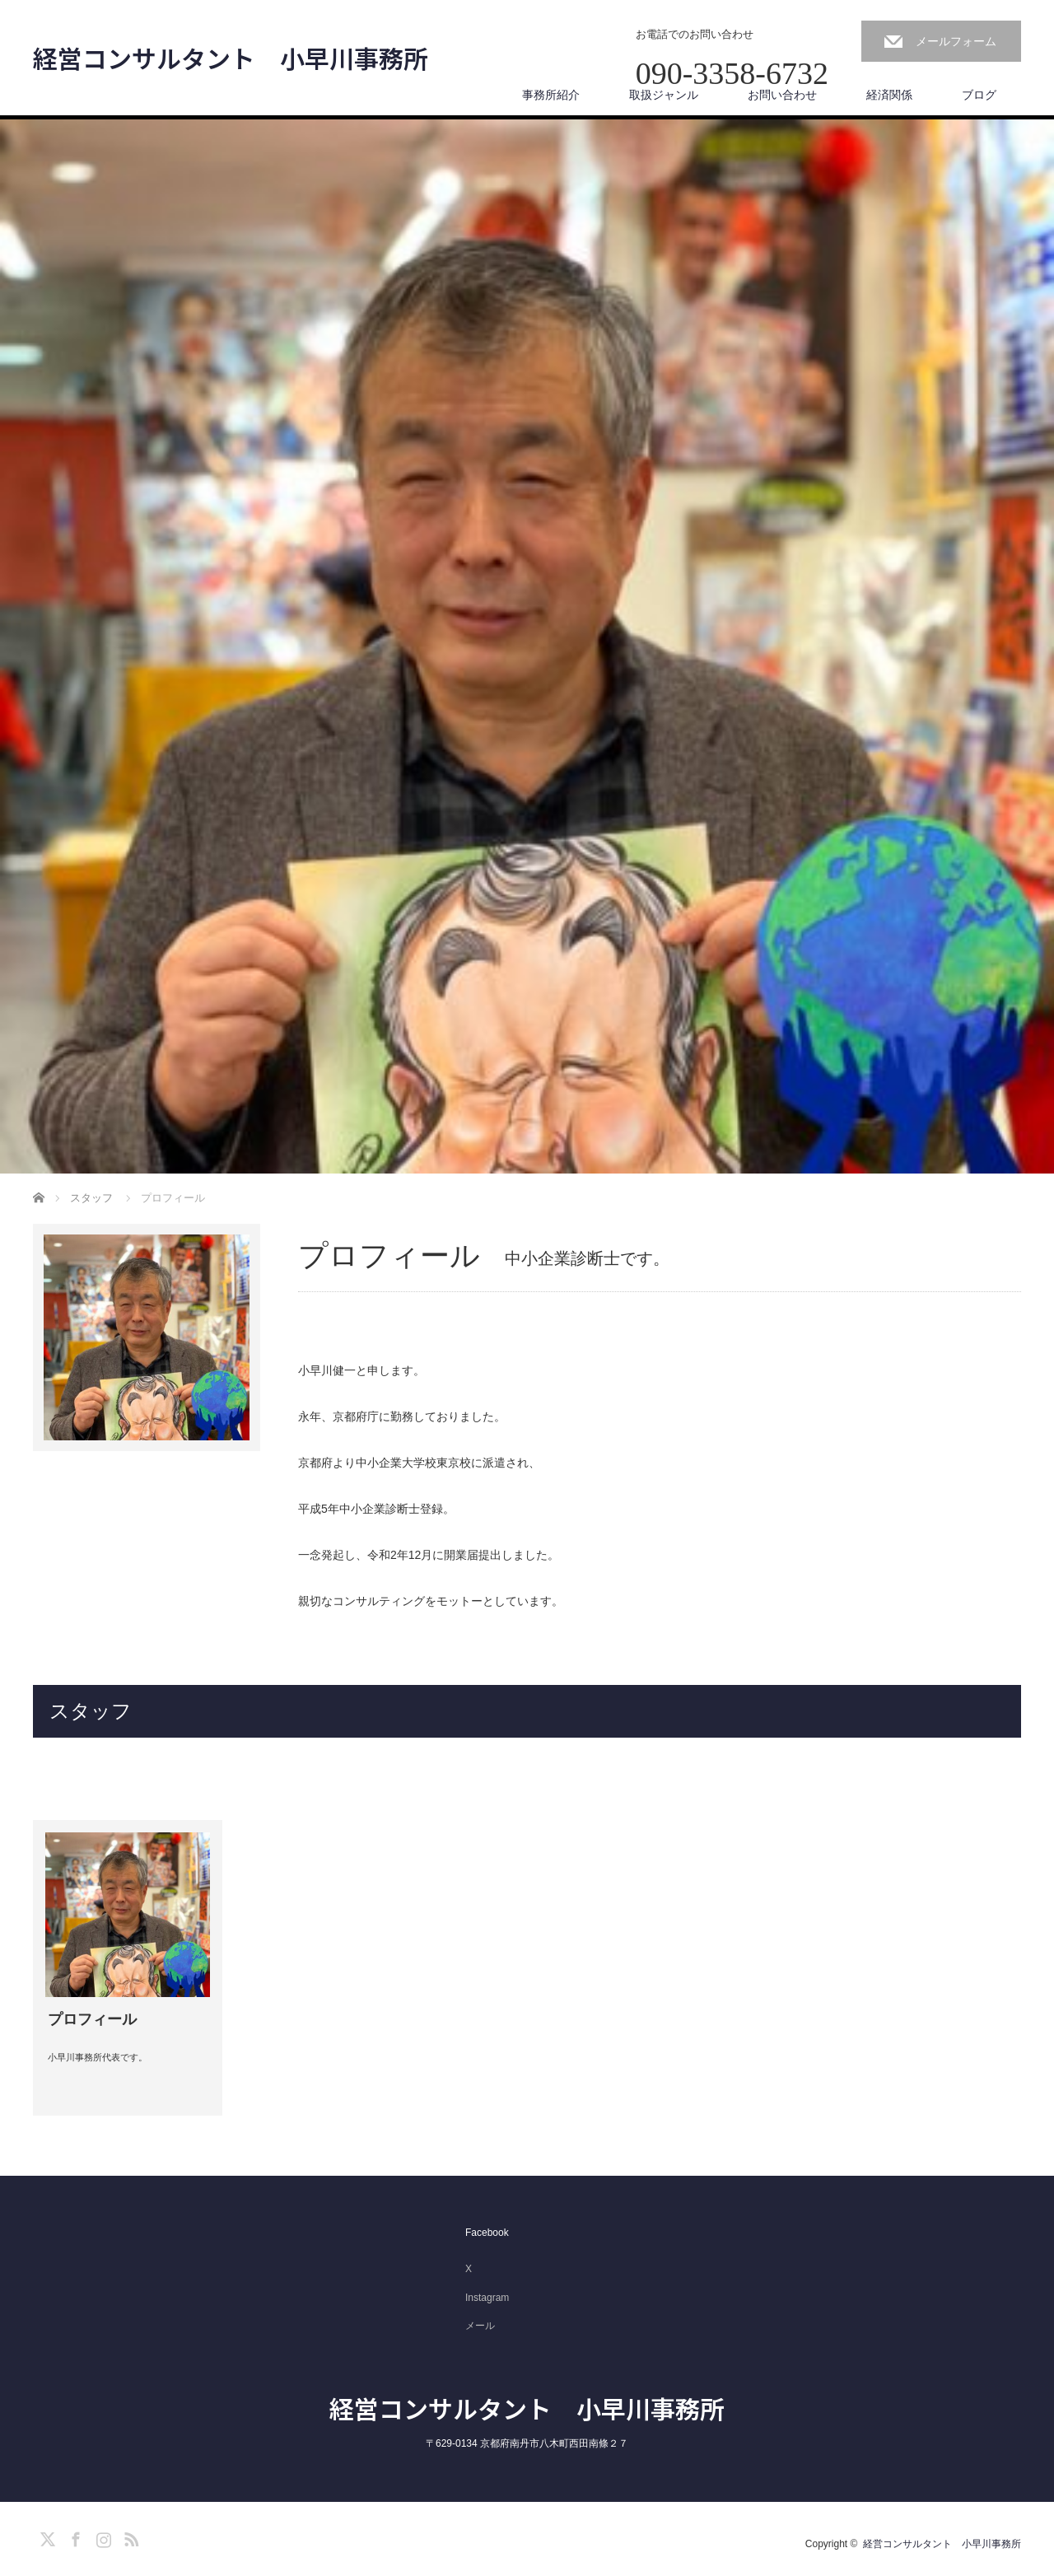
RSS (129, 2536)
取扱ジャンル (663, 94)
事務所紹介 (551, 94)
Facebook (487, 2232)
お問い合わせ (782, 94)
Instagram (487, 2297)
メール (480, 2325)
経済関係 (889, 94)
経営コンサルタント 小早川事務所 (230, 57)
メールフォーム (956, 41)
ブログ (979, 94)
